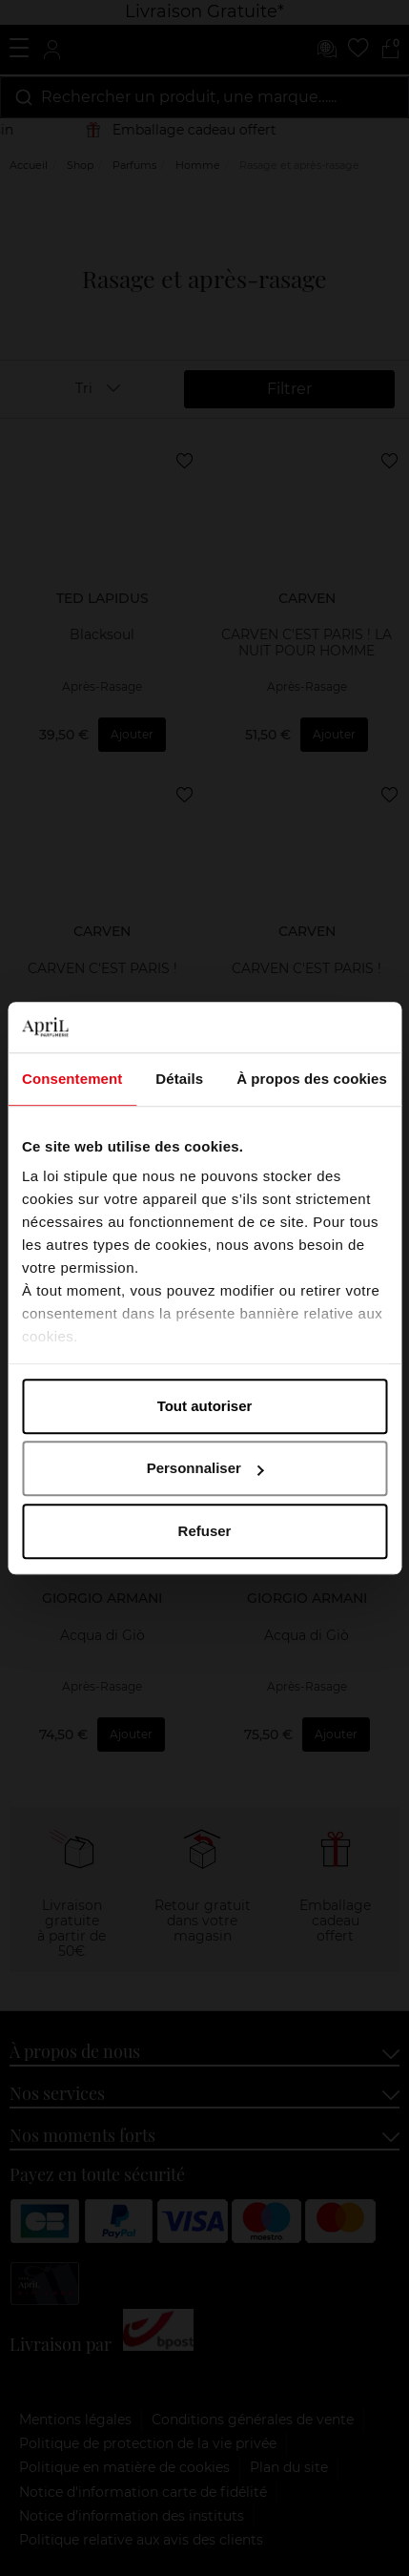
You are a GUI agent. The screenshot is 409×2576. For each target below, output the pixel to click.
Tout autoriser (205, 1406)
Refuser (205, 1531)
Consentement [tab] (72, 1078)
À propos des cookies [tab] (311, 1078)
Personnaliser (205, 1468)
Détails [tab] (179, 1078)
